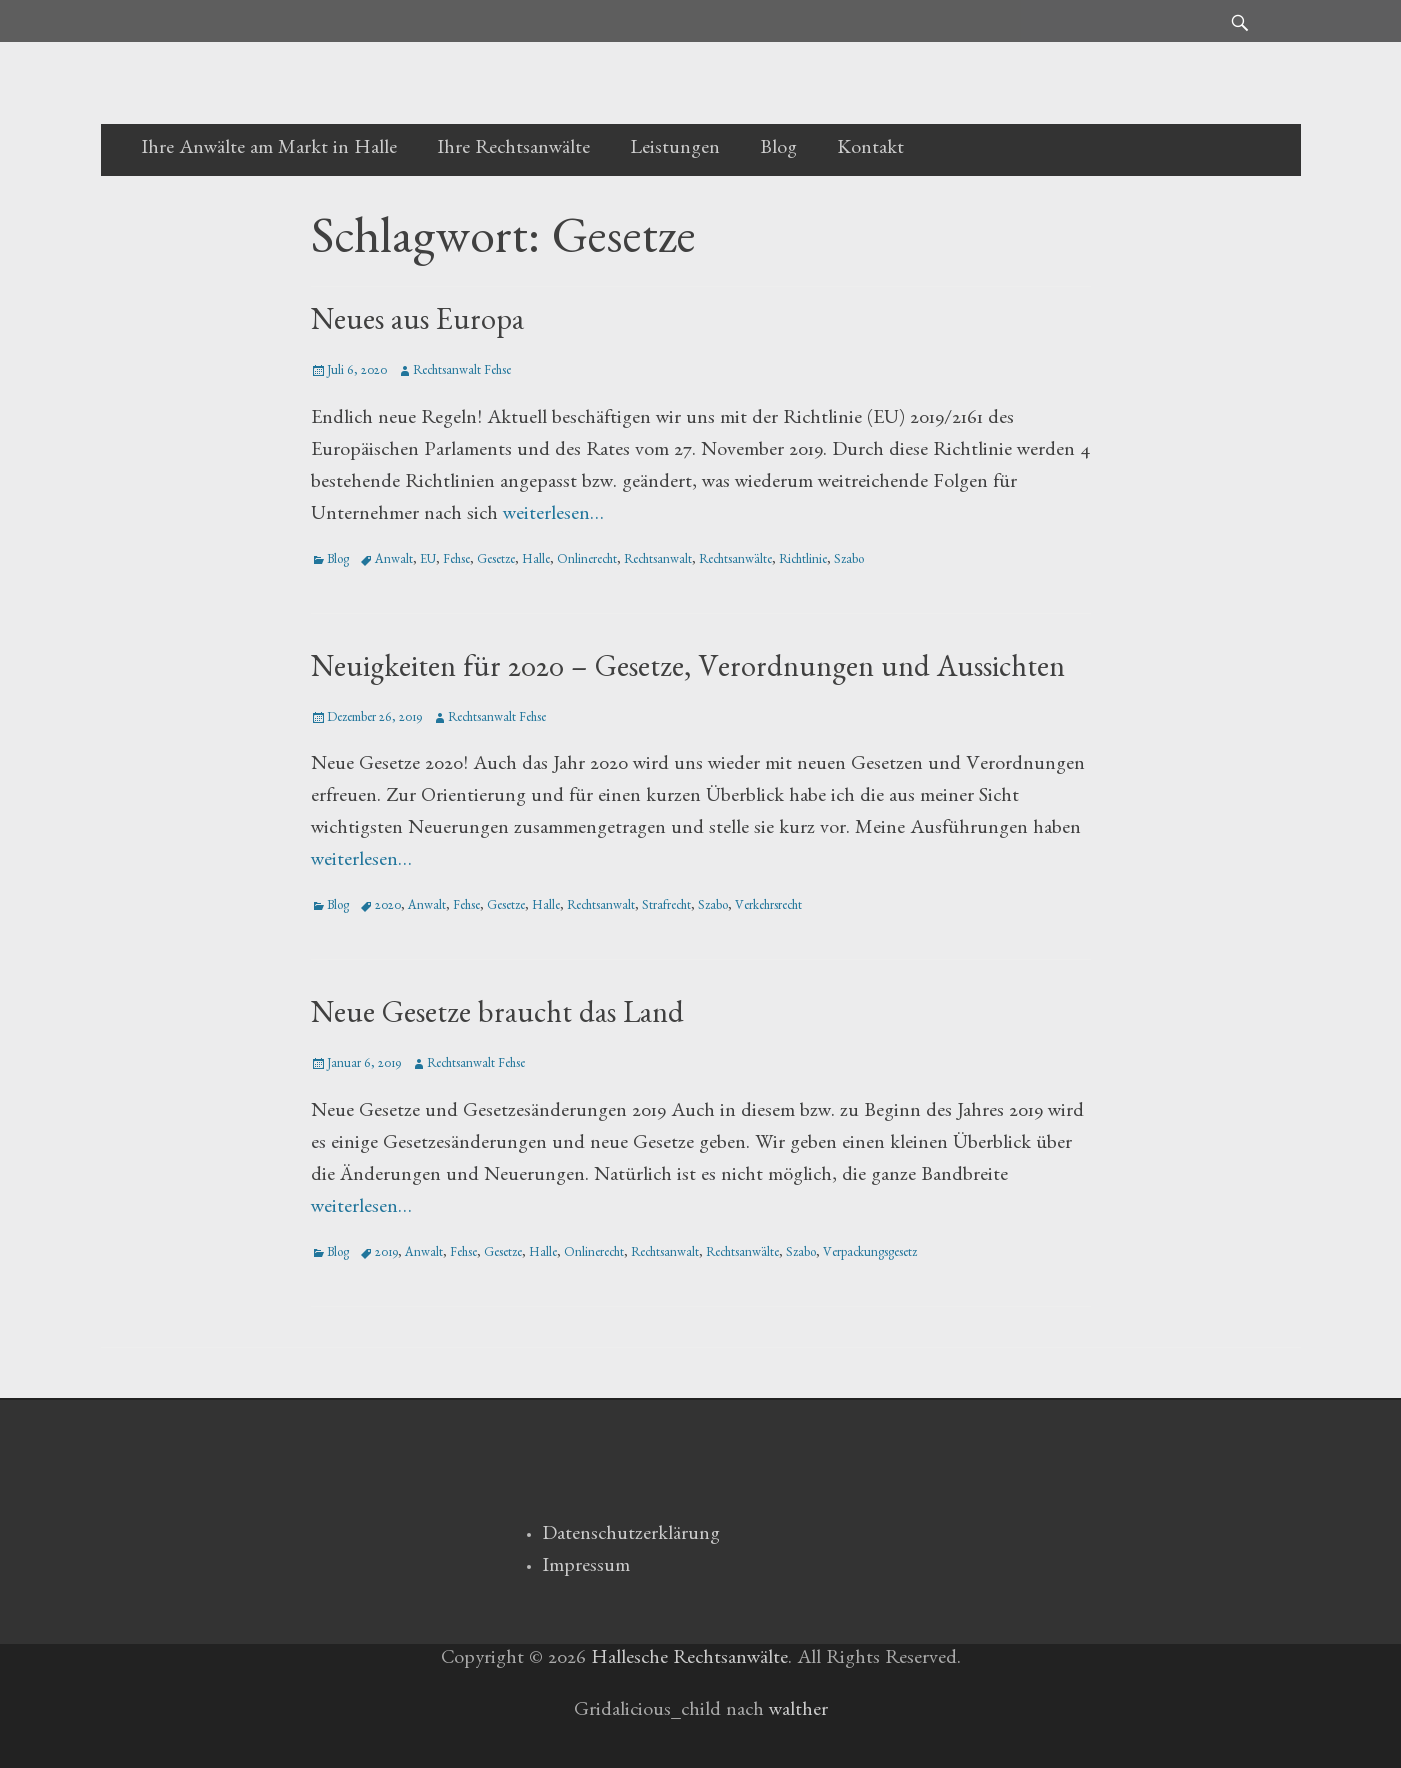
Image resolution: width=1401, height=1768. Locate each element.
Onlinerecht (587, 561)
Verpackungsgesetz (870, 1254)
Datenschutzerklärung (631, 1536)
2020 (388, 907)
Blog (778, 150)
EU (428, 561)
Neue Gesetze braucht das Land (497, 1018)
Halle (536, 561)
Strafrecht (666, 907)
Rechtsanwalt (658, 561)
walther (798, 1712)
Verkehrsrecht (768, 907)
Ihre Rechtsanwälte (513, 150)
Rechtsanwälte (735, 561)
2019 (386, 1254)
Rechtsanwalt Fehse (462, 372)
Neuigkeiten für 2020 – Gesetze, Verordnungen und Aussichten (688, 672)
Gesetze (496, 561)
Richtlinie (803, 561)
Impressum (586, 1568)
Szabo (849, 561)
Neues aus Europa (417, 325)
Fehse (456, 561)
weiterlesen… (553, 516)
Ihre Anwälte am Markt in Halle (269, 150)
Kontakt (870, 150)
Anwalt (394, 561)
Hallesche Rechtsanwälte (689, 1660)
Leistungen (675, 150)
